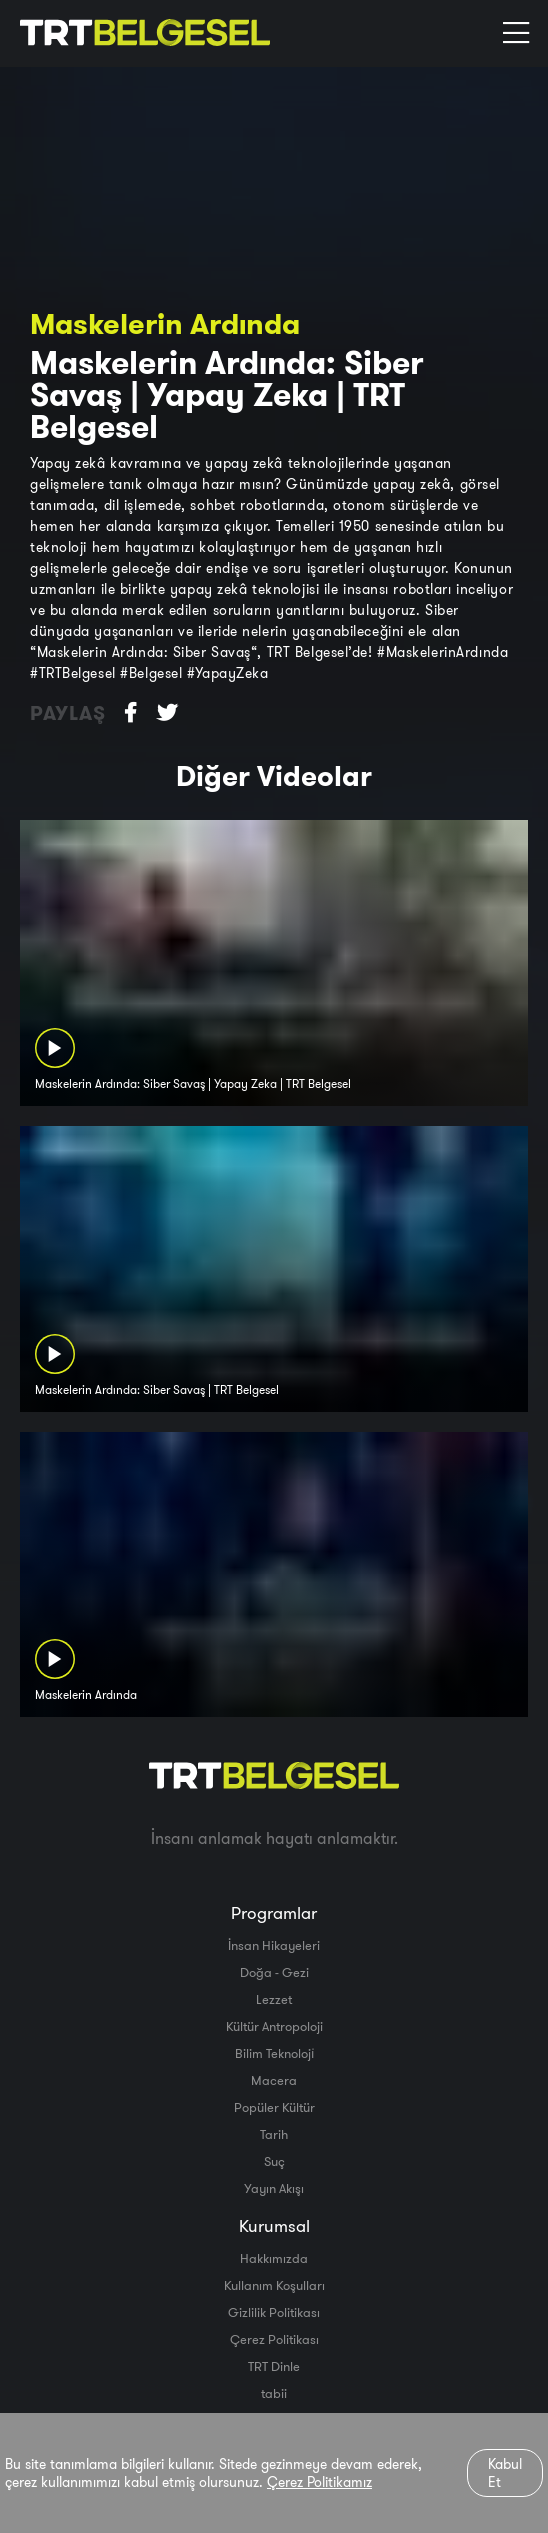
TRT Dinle (274, 2366)
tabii (274, 2393)
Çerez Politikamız (319, 2482)
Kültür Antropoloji (274, 2026)
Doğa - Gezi (274, 1972)
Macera (274, 2080)
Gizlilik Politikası (274, 2312)
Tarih (274, 2134)
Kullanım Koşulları (274, 2285)
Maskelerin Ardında (165, 323)
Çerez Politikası (274, 2339)
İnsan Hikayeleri (274, 1945)
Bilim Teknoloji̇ (274, 2053)
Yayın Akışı (274, 2188)
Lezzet (274, 1999)
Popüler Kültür (274, 2107)
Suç (274, 2161)
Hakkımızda (274, 2258)
